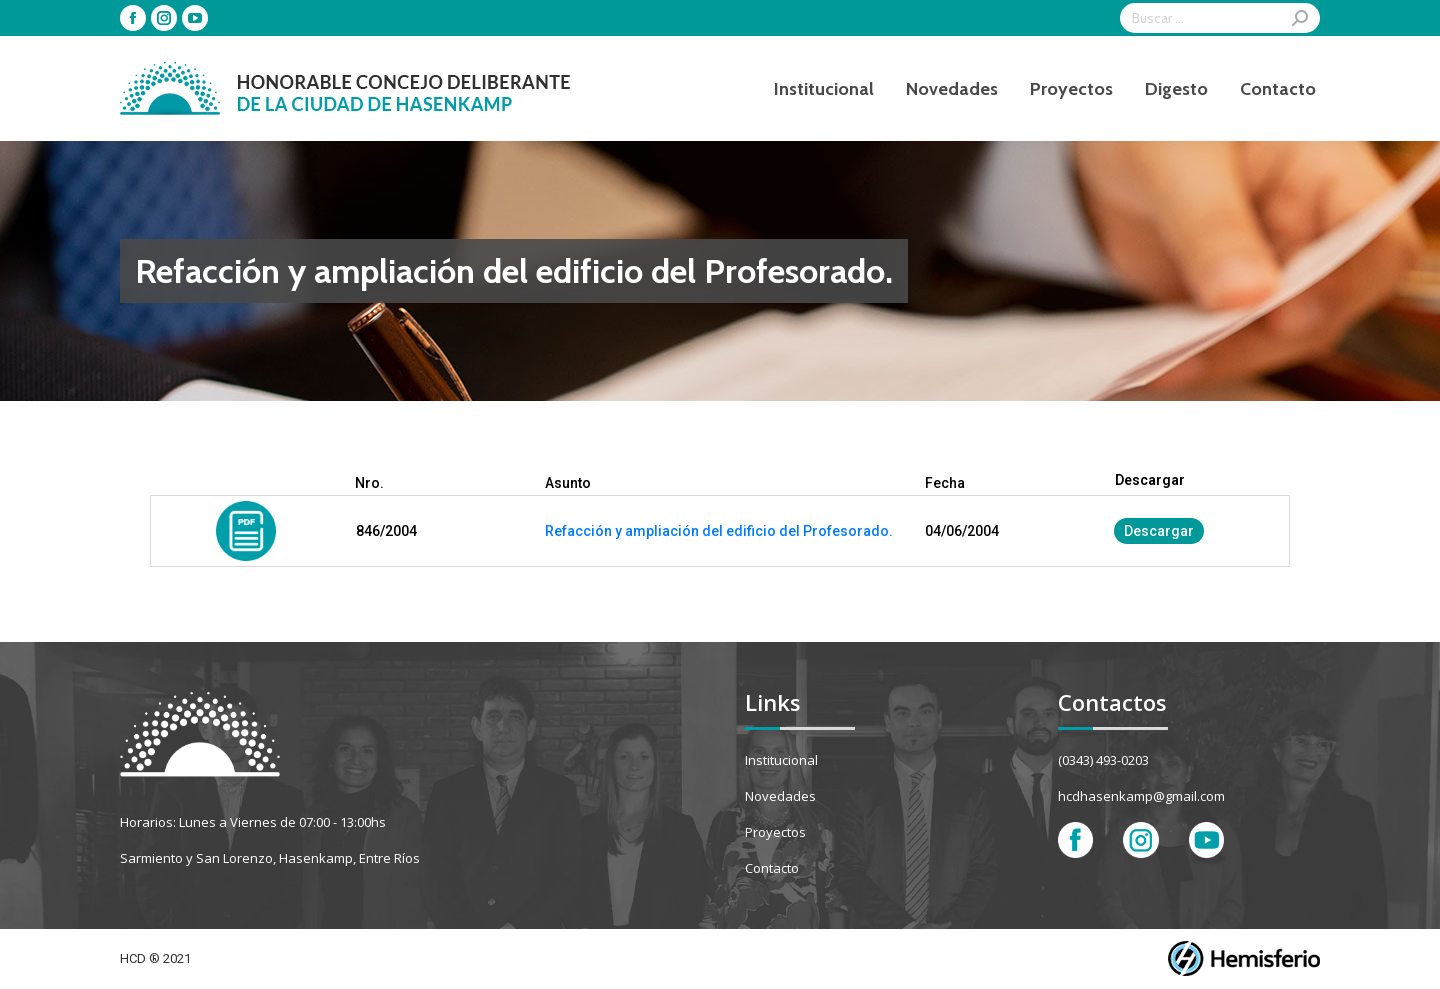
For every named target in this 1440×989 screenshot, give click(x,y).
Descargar (1159, 531)
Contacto (772, 868)
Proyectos (775, 832)
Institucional (781, 760)
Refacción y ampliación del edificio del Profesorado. (719, 531)
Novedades (780, 796)
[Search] (1220, 18)
